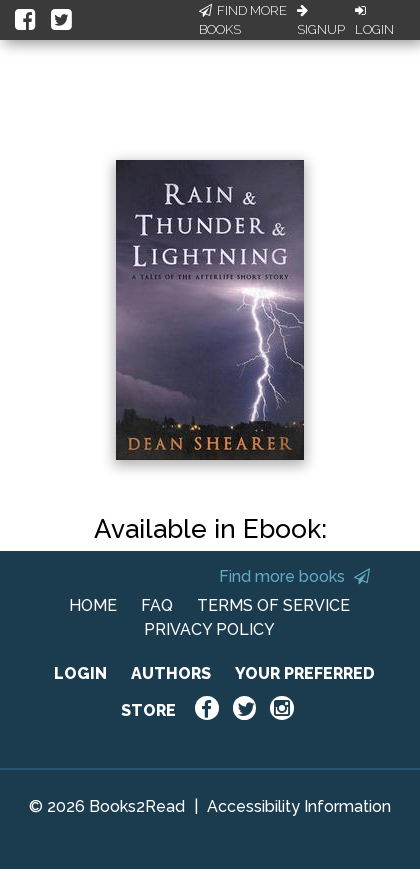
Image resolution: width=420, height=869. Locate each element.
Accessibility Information (299, 806)
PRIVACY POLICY (209, 629)
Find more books (294, 576)
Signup (321, 21)
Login (374, 21)
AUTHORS (171, 673)
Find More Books (243, 20)
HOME (93, 605)
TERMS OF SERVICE (273, 605)
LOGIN (80, 673)
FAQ (157, 605)
